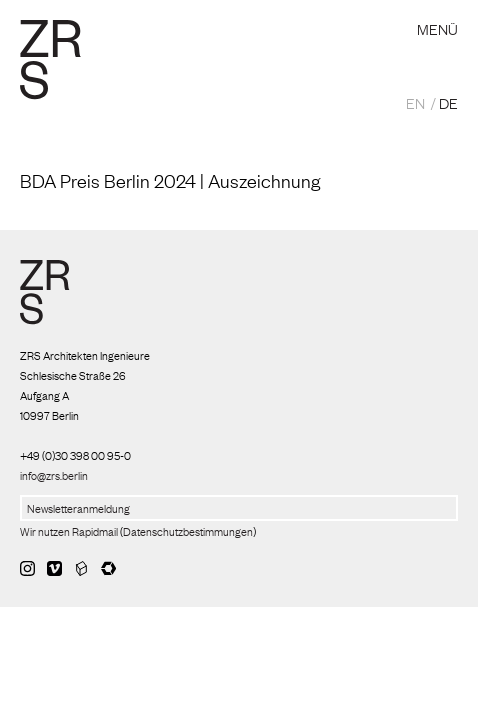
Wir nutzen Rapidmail (69, 531)
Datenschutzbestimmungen (188, 531)
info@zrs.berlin (54, 475)
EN (415, 102)
